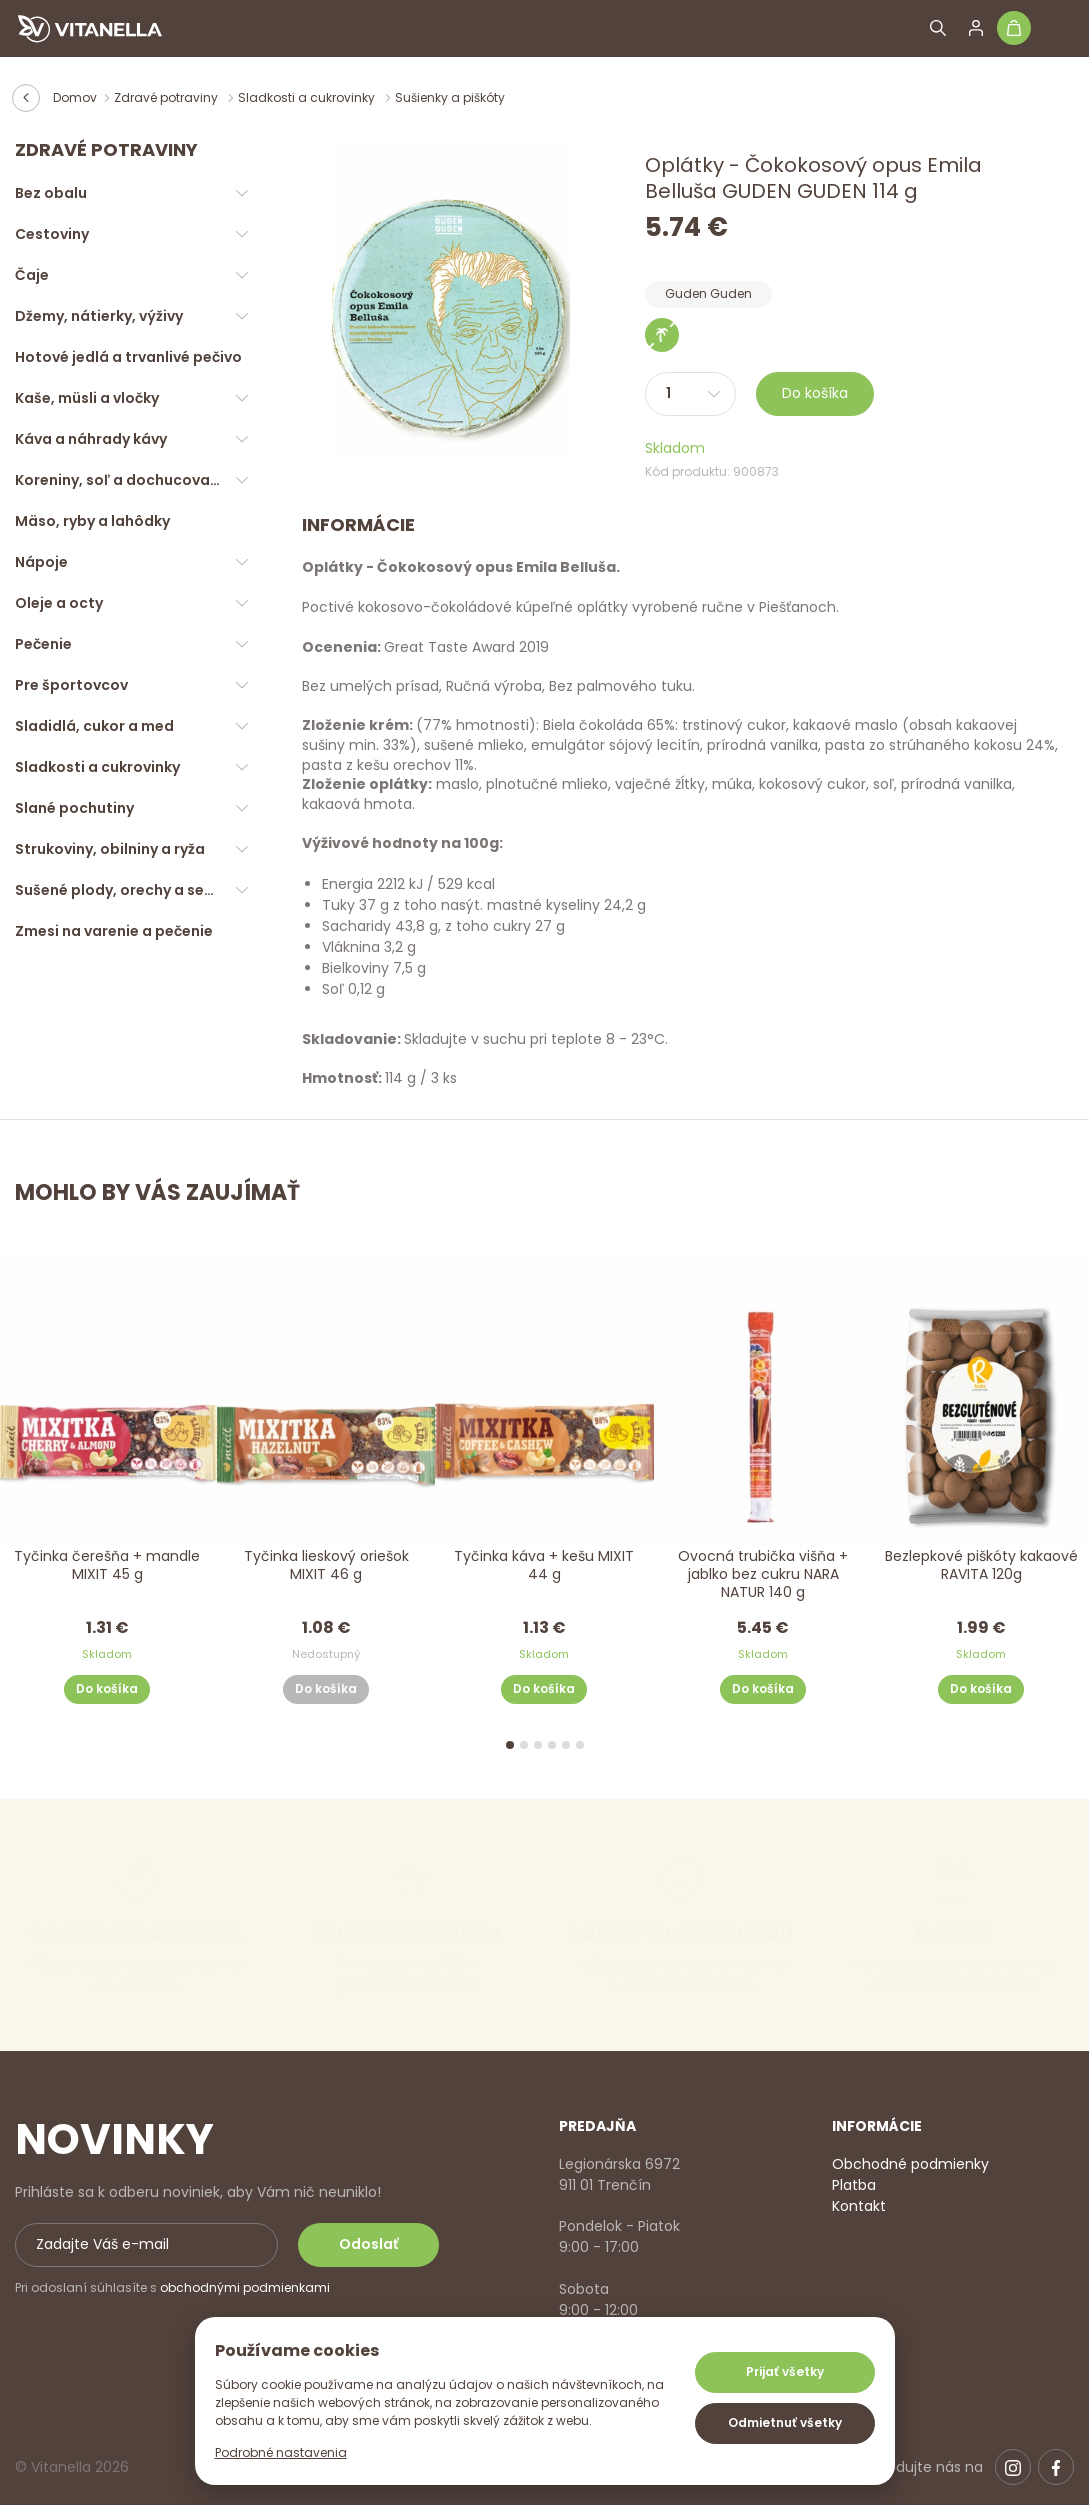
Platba (854, 2185)
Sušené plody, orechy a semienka (136, 890)
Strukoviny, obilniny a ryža (110, 849)
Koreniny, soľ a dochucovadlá (124, 480)
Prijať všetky (785, 2371)
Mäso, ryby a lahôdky (92, 521)
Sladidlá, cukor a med (94, 726)
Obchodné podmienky (910, 2164)
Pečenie (43, 644)
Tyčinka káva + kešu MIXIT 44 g (544, 1565)
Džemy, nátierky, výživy (99, 316)
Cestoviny (52, 234)
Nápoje (41, 562)
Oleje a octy (59, 603)
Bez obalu (51, 193)
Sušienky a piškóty (450, 97)
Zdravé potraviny (167, 97)
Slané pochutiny (74, 808)
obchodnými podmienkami (245, 2287)
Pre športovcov (71, 685)
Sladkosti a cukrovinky (308, 97)
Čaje (32, 275)
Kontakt (859, 2206)
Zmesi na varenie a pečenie (114, 931)
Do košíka (815, 393)
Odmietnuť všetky (785, 2422)
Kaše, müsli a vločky (87, 398)
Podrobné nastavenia (281, 2452)
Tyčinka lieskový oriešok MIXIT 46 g (325, 1565)
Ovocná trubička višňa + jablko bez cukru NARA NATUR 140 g (763, 1574)
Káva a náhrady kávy (91, 439)
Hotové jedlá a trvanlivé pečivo (128, 357)
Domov (75, 97)
